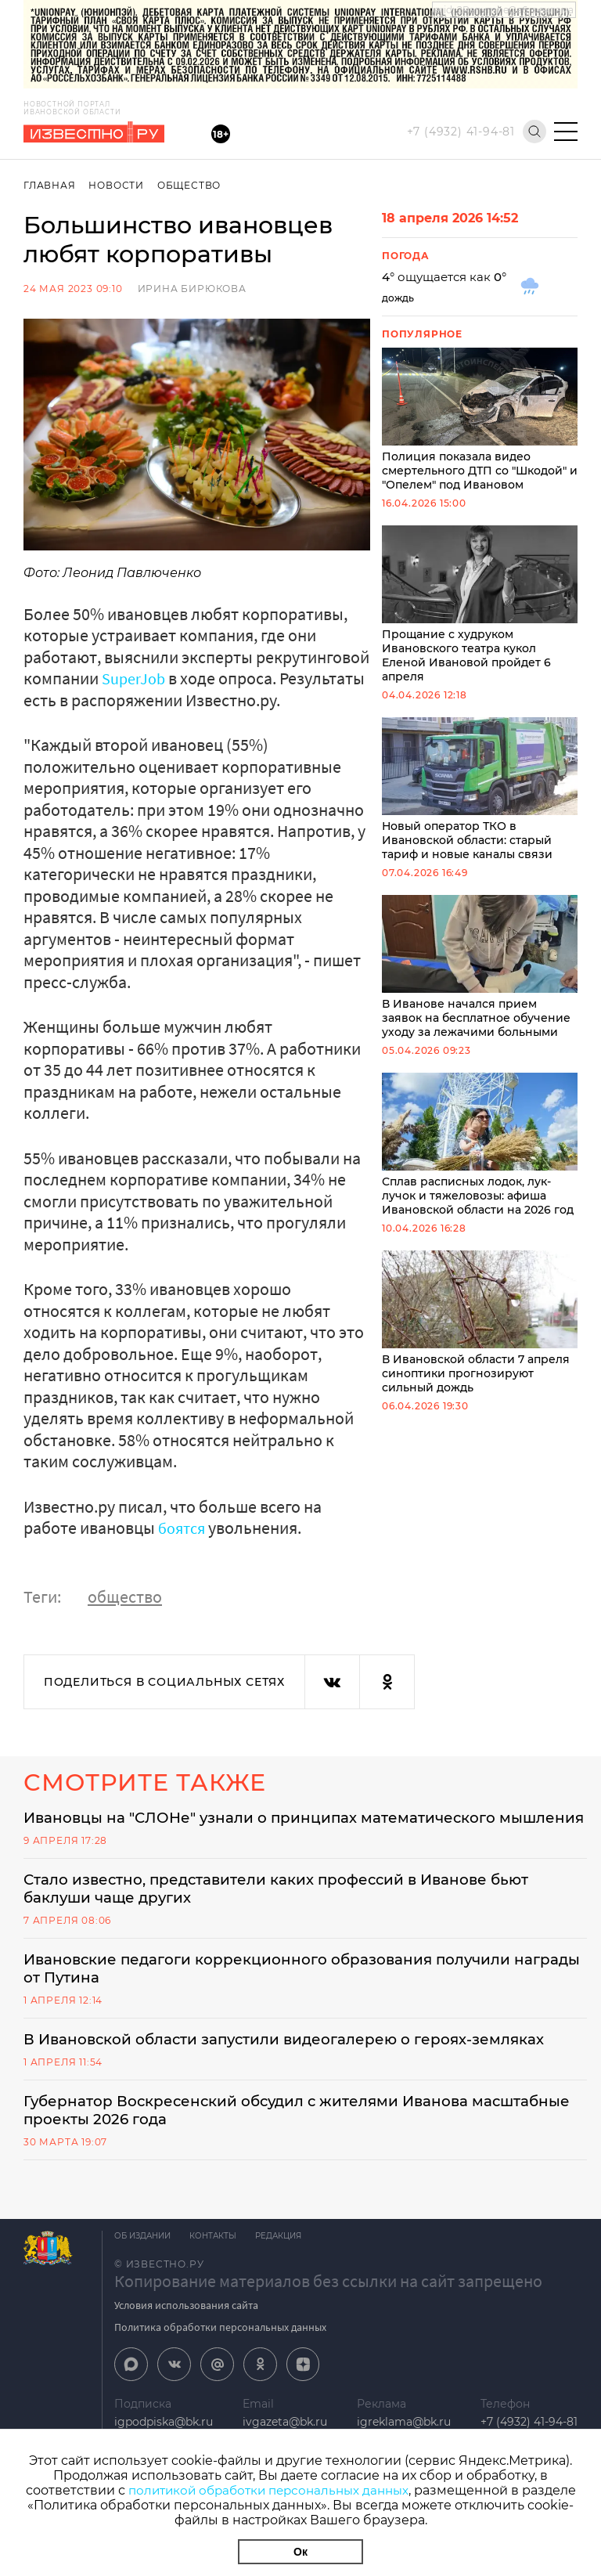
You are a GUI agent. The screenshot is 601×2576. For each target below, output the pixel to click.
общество (125, 1596)
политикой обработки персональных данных (268, 2490)
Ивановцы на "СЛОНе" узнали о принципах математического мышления (278, 1827)
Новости (118, 185)
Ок (300, 2551)
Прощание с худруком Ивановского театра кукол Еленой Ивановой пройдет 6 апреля (480, 604)
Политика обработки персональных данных (220, 2371)
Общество (192, 185)
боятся (185, 1528)
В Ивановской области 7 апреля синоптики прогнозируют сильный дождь (480, 1322)
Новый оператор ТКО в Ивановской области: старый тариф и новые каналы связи (480, 789)
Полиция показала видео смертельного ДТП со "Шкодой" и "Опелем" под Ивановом (480, 420)
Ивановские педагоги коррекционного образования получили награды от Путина (287, 1990)
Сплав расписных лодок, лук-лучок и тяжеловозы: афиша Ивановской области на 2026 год (480, 1145)
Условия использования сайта (186, 2349)
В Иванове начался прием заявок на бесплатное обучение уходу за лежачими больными (480, 967)
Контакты (217, 2280)
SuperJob (137, 678)
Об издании (142, 2280)
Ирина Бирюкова (192, 288)
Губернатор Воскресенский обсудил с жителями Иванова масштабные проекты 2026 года (263, 2153)
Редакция (288, 2280)
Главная (49, 185)
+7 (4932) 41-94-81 (461, 131)
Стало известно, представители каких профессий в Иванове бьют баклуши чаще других (297, 1909)
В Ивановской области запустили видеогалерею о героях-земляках (266, 2072)
